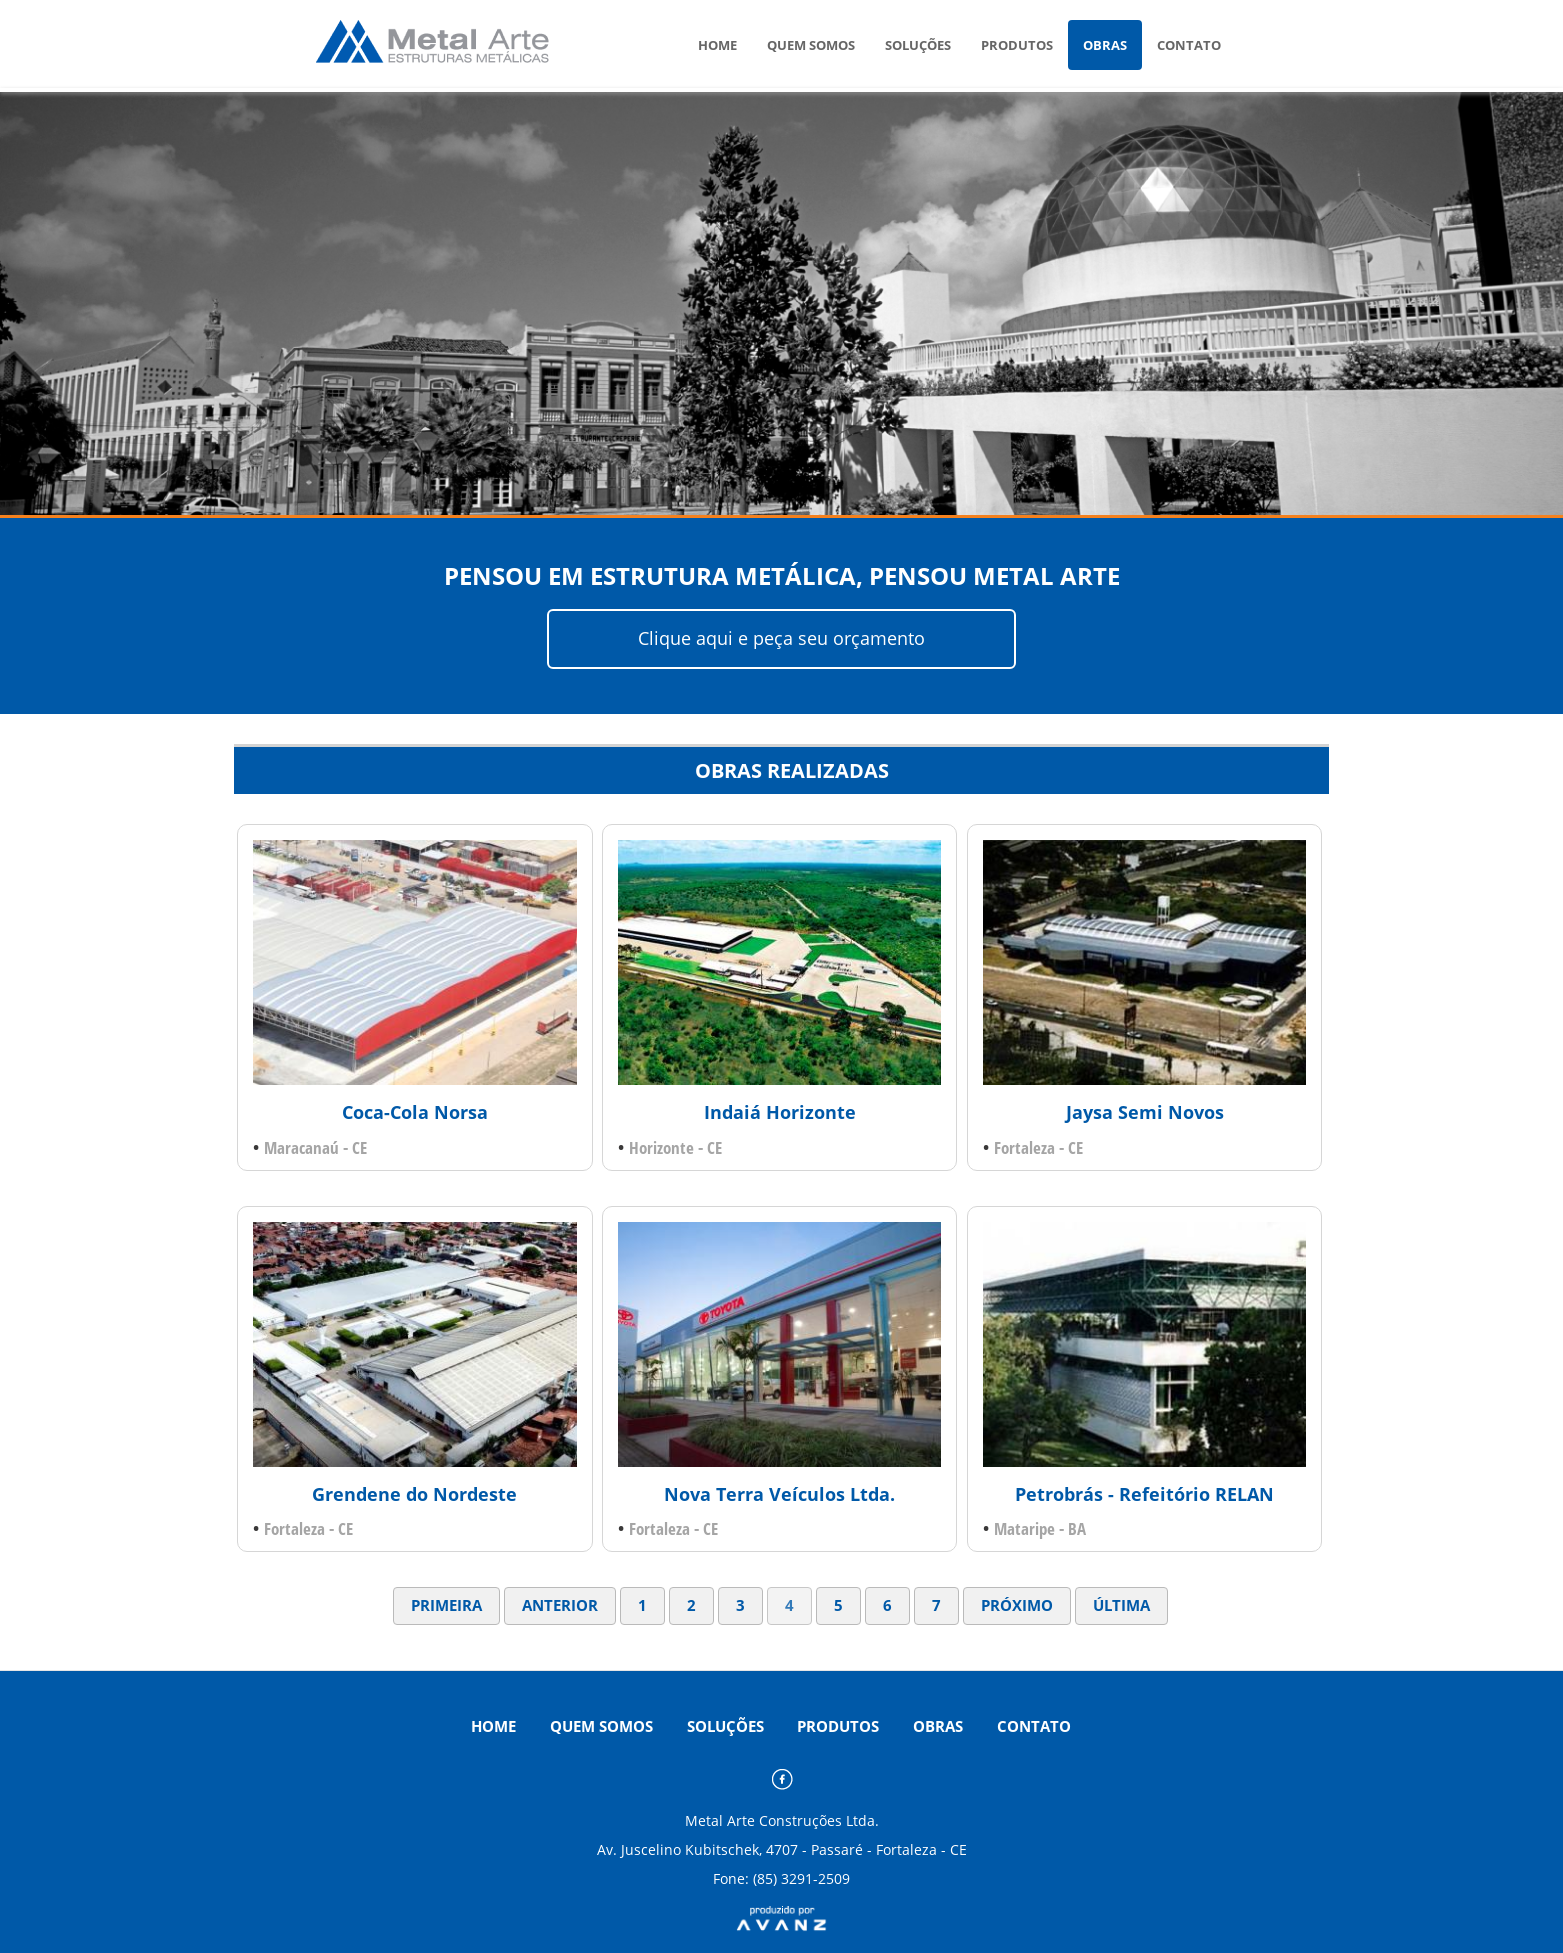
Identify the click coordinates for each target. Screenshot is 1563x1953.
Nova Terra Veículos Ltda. (779, 1494)
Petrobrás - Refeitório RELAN (1144, 1494)
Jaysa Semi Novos (1145, 1112)
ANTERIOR (560, 1605)
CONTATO (1189, 45)
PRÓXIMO (1017, 1605)
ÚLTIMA (1121, 1605)
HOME (717, 45)
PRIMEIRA (446, 1605)
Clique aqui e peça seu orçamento (781, 638)
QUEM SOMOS (811, 45)
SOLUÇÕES (918, 45)
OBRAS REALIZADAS (792, 770)
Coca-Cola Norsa (415, 1112)
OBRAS (1105, 45)
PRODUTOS (1017, 45)
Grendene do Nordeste (414, 1494)
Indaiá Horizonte (780, 1112)
